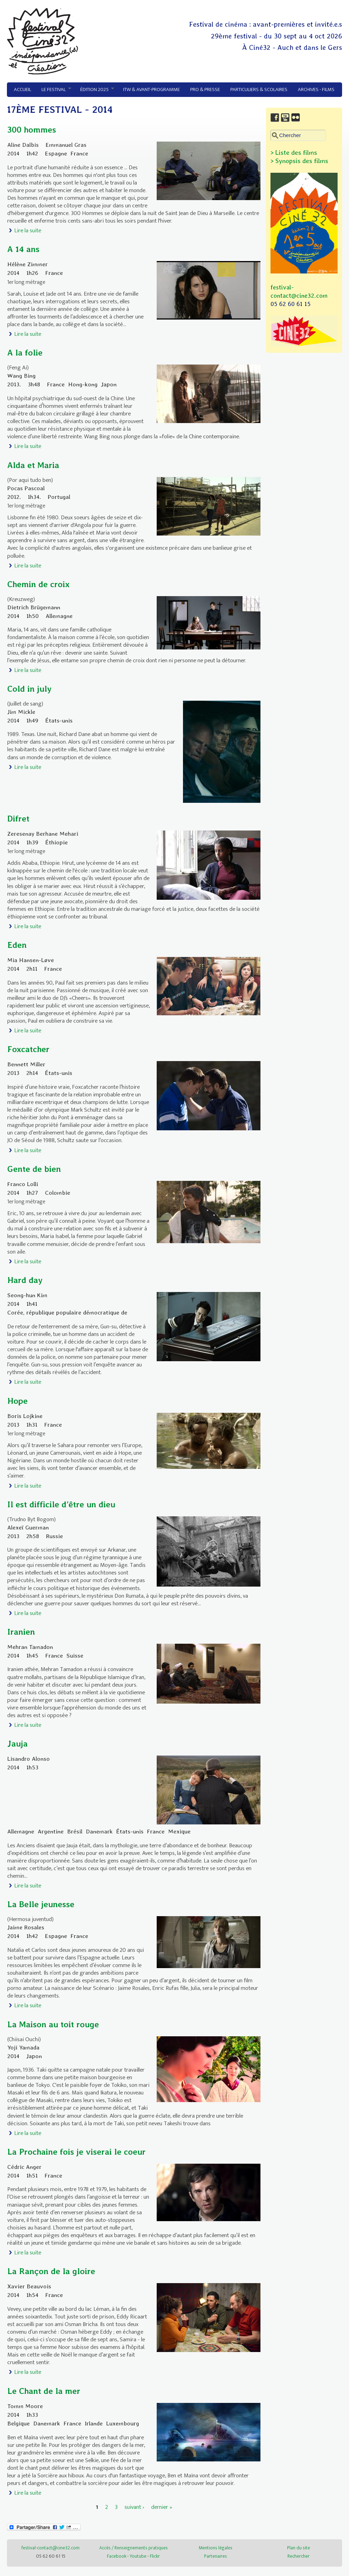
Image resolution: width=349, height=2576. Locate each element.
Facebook (116, 2556)
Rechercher (298, 2556)
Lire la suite (27, 230)
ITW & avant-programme (151, 89)
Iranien (21, 1632)
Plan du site (298, 2548)
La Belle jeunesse (40, 1904)
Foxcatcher (28, 1049)
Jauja (17, 1744)
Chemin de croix (38, 584)
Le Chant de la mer (43, 2391)
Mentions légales (215, 2548)
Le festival (53, 89)
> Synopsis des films (299, 160)
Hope (17, 1401)
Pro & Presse (205, 89)
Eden (17, 945)
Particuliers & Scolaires (258, 89)
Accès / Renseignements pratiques (133, 2548)
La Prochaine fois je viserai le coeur (76, 2152)
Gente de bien (34, 1169)
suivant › (134, 2507)
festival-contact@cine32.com (50, 2548)
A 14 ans (23, 249)
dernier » (161, 2507)
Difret (18, 819)
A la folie (25, 353)
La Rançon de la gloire (51, 2271)
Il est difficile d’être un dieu (61, 1504)
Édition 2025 (94, 89)
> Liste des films (293, 152)
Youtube (138, 2556)
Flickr (155, 2556)
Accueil (22, 89)
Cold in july (29, 689)
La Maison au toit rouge (53, 2024)
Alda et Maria (33, 465)
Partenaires (215, 2556)
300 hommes (31, 130)
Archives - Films (316, 89)
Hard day (25, 1280)
